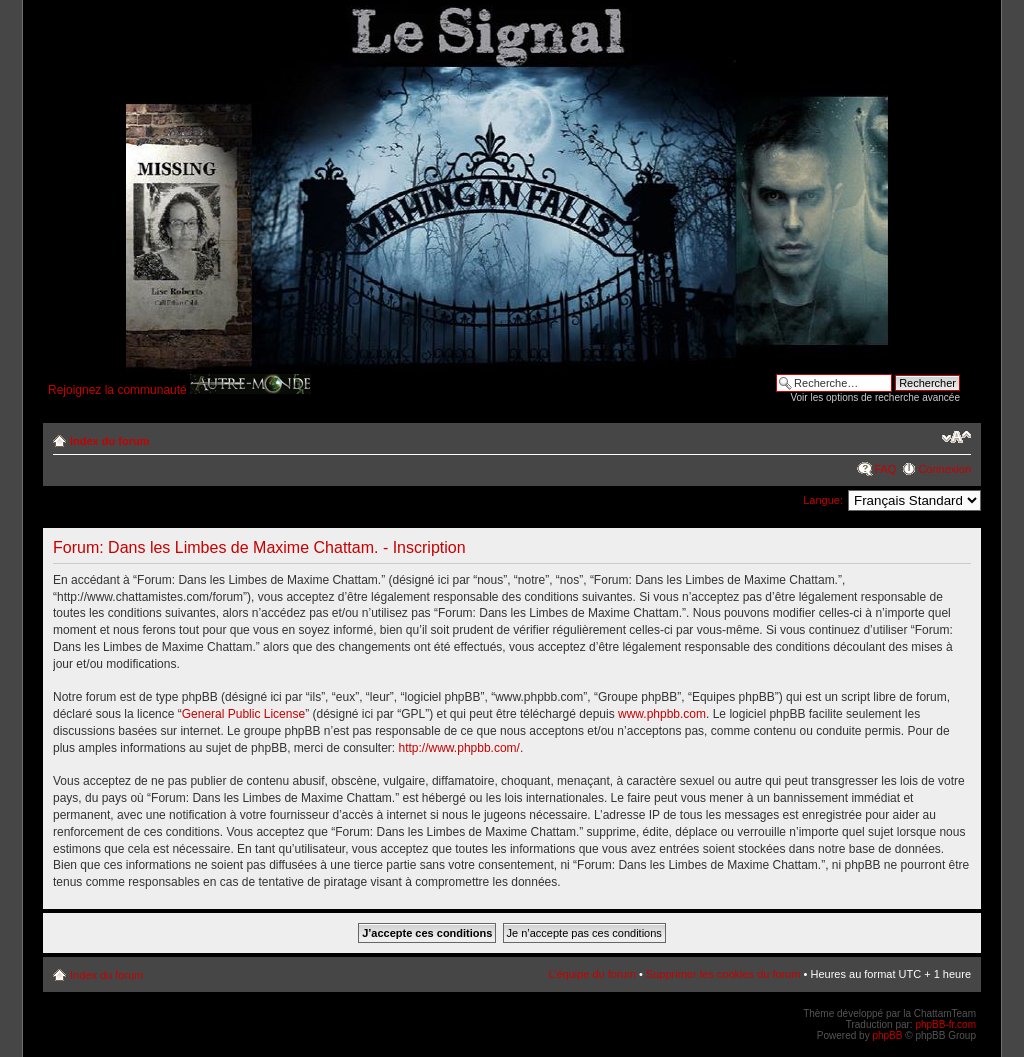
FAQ (885, 469)
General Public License (243, 714)
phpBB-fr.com (945, 1024)
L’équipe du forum (591, 974)
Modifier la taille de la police (956, 437)
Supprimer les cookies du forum (723, 974)
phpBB (887, 1035)
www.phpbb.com (662, 714)
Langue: (823, 500)
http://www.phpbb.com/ (459, 748)
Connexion (944, 469)
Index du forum (109, 441)
